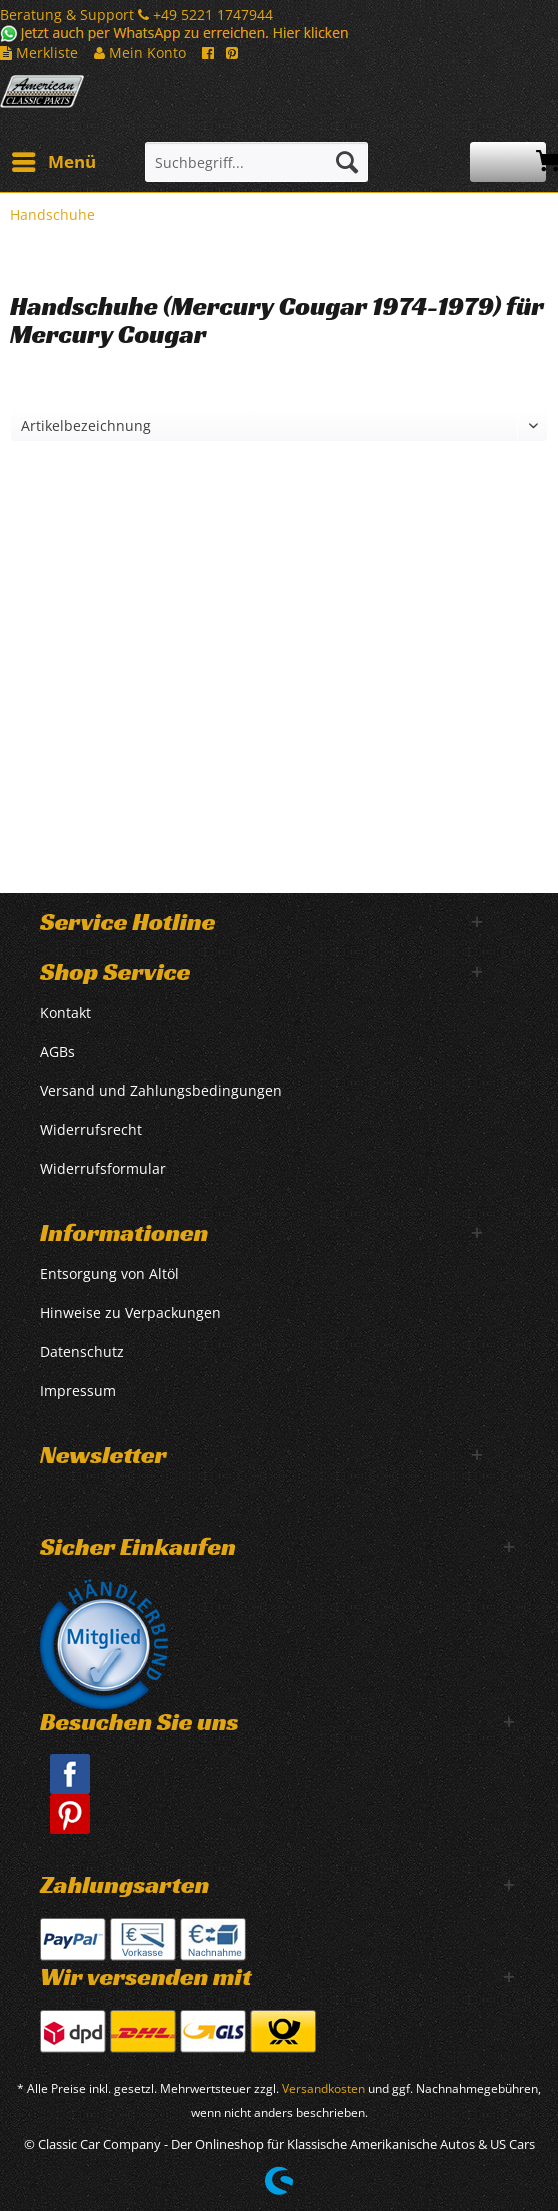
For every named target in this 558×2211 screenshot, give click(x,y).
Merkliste (39, 52)
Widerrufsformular (103, 1168)
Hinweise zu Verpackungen (130, 1312)
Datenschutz (82, 1351)
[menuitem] (53, 162)
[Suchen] (347, 162)
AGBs (57, 1051)
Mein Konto (140, 52)
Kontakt (65, 1012)
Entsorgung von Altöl (109, 1273)
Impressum (78, 1390)
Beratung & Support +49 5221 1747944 (136, 14)
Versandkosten (323, 2088)
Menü (54, 159)
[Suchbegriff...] (256, 162)
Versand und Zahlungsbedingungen (161, 1090)
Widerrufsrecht (91, 1129)
